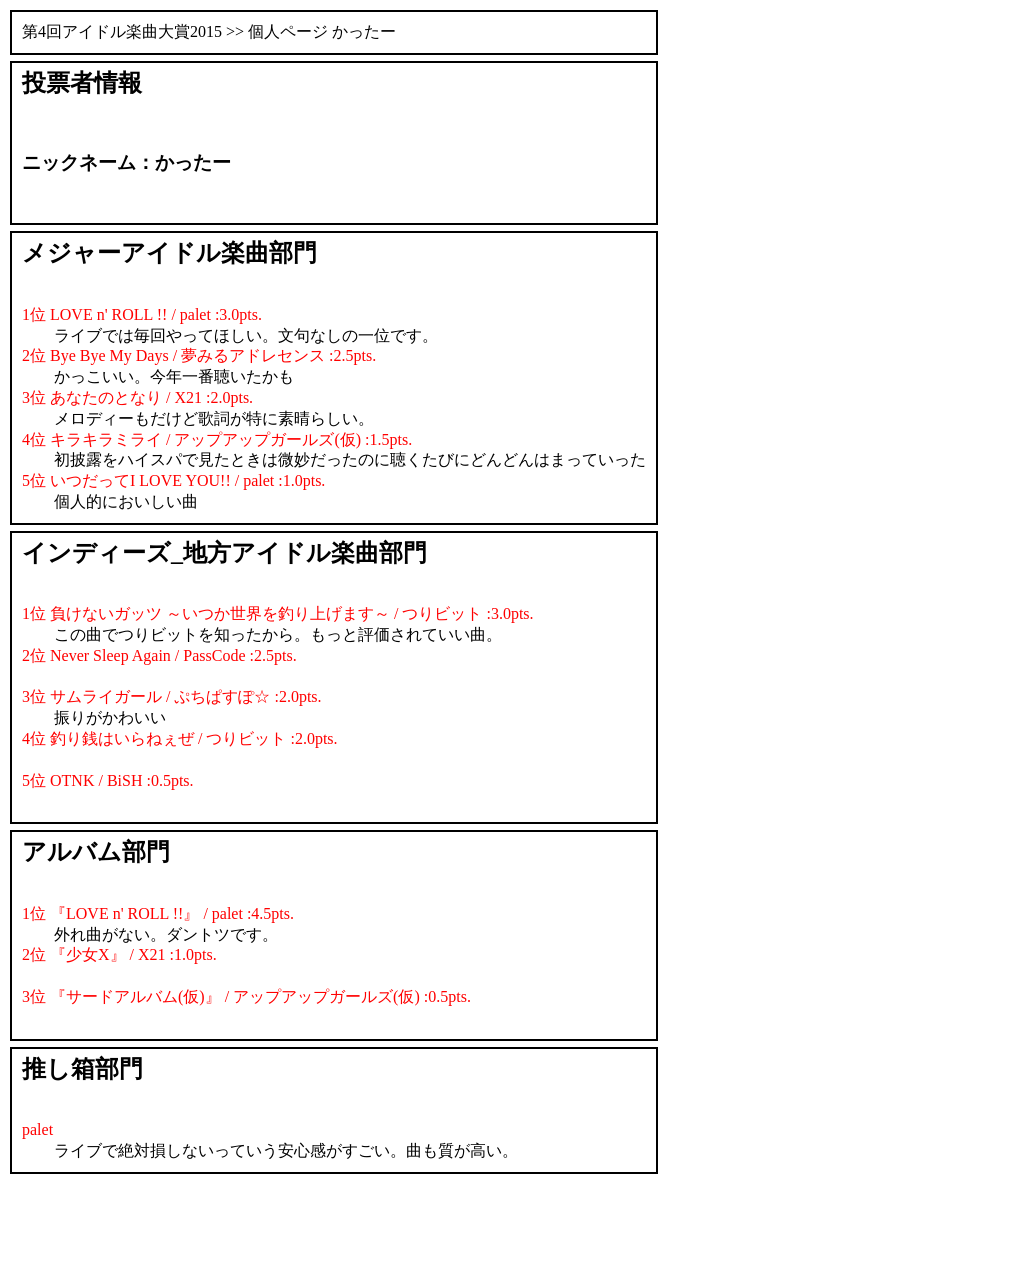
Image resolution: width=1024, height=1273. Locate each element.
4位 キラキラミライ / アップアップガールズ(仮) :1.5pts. (217, 439)
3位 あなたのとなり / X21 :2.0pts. (137, 397)
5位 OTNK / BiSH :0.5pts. (108, 780)
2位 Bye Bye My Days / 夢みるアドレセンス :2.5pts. (199, 355)
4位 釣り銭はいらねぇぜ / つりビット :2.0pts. (180, 738)
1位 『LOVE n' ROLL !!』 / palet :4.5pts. (158, 913)
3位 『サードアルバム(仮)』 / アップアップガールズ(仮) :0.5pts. (246, 996)
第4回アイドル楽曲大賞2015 (122, 31)
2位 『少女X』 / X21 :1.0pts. (119, 954)
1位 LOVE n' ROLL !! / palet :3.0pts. (142, 314)
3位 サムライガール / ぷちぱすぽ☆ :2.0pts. (172, 696)
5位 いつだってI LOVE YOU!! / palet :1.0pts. (173, 480)
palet (37, 1129)
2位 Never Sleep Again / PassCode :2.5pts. (159, 655)
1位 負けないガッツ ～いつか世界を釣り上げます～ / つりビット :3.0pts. (278, 613)
